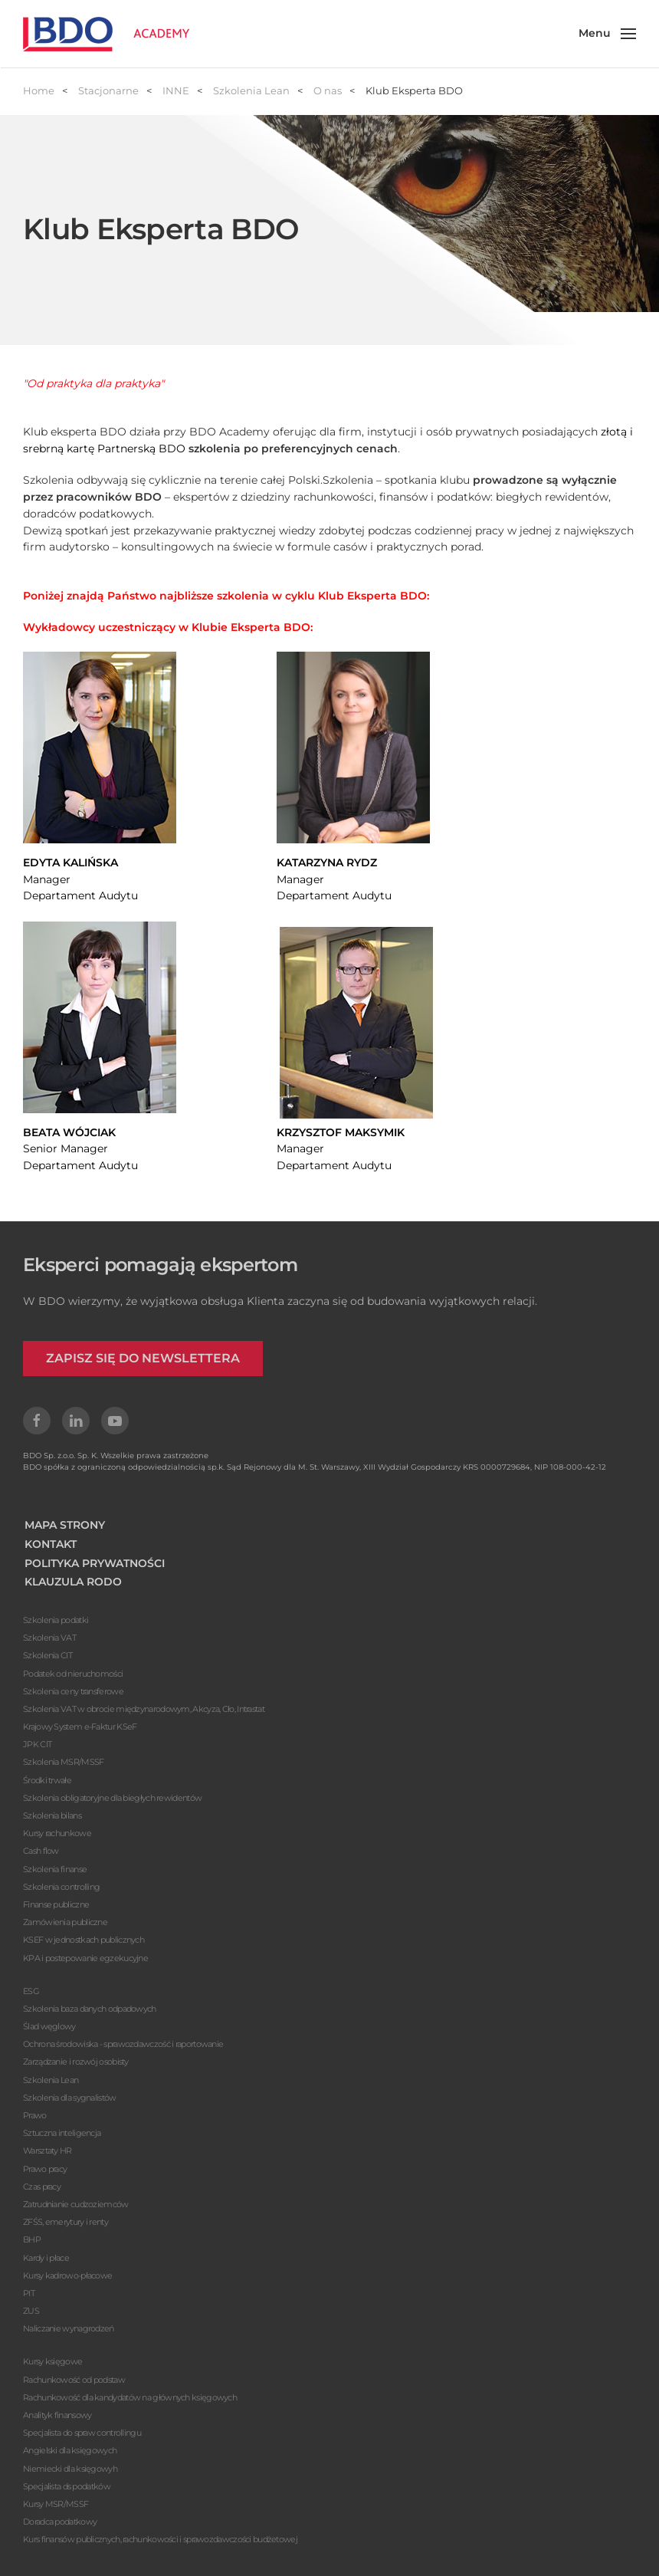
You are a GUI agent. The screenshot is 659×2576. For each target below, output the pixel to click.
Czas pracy (42, 2186)
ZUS (31, 2310)
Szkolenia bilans (52, 1815)
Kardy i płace (46, 2257)
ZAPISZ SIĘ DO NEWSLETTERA (143, 1358)
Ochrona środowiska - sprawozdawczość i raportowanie (123, 2044)
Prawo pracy (45, 2169)
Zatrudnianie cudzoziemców (76, 2204)
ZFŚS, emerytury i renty (65, 2221)
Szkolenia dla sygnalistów (69, 2097)
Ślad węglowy (49, 2026)
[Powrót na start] (106, 33)
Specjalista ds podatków (66, 2486)
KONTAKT (51, 1544)
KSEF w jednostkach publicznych (83, 1939)
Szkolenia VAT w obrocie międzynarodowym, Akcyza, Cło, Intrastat (143, 1709)
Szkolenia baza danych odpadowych (89, 2008)
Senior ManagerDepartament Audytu (80, 1148)
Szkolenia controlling (61, 1886)
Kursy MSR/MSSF (55, 2504)
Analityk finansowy (57, 2415)
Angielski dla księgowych (69, 2450)
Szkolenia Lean (50, 2080)
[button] (608, 33)
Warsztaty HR (47, 2150)
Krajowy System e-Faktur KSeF (79, 1726)
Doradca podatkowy (60, 2521)
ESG (31, 1991)
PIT (28, 2293)
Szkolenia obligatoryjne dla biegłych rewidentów (112, 1797)
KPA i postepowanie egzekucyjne (85, 1958)
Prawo (35, 2115)
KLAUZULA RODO (73, 1582)
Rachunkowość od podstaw (74, 2379)
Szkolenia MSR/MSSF (63, 1761)
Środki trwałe (47, 1780)
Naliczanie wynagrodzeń (68, 2328)
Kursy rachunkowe (57, 1833)
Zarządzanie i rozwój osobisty (76, 2061)
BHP (32, 2239)
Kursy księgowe (52, 2361)
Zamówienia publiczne (65, 1922)
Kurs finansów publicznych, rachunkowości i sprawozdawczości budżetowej (160, 2539)
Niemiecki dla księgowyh (70, 2468)
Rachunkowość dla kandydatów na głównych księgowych (130, 2397)
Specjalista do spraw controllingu (82, 2432)
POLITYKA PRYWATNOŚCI (95, 1563)
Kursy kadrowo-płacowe (67, 2275)
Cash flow (41, 1850)
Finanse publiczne (56, 1904)
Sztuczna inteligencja (61, 2133)
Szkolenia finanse (55, 1869)
